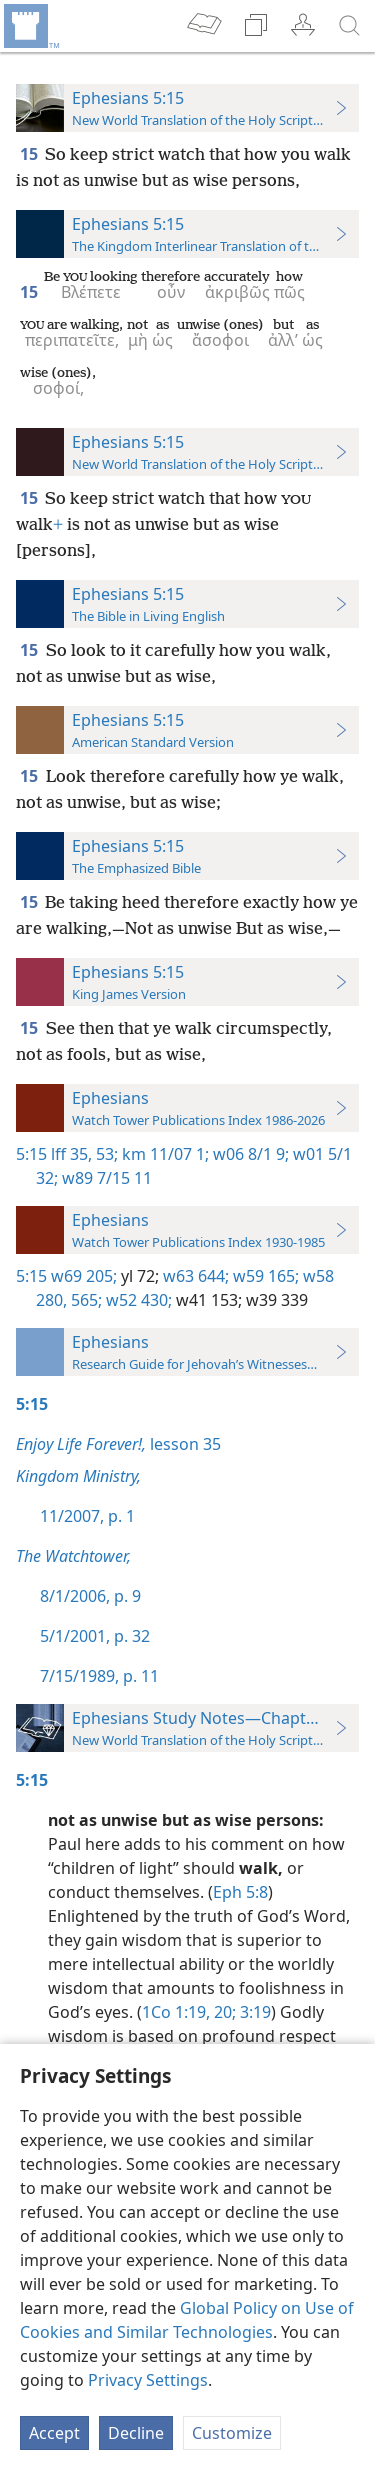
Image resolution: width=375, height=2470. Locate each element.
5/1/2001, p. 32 (95, 1636)
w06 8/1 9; (249, 1154)
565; (84, 1300)
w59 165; (264, 1276)
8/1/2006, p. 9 (90, 1596)
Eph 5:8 (240, 1892)
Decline (136, 2433)
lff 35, (71, 1154)
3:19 (253, 2012)
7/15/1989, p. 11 (99, 1676)
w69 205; (84, 1276)
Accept (54, 2433)
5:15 (31, 1154)
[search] (350, 26)
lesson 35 (118, 1444)
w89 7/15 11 (105, 1178)
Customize (232, 2433)
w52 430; (137, 1300)
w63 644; (194, 1276)
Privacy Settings (148, 2380)
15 (30, 154)
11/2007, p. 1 (87, 1516)
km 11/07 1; (163, 1154)
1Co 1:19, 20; (189, 2012)
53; (105, 1154)
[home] (30, 26)
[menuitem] (30, 26)
